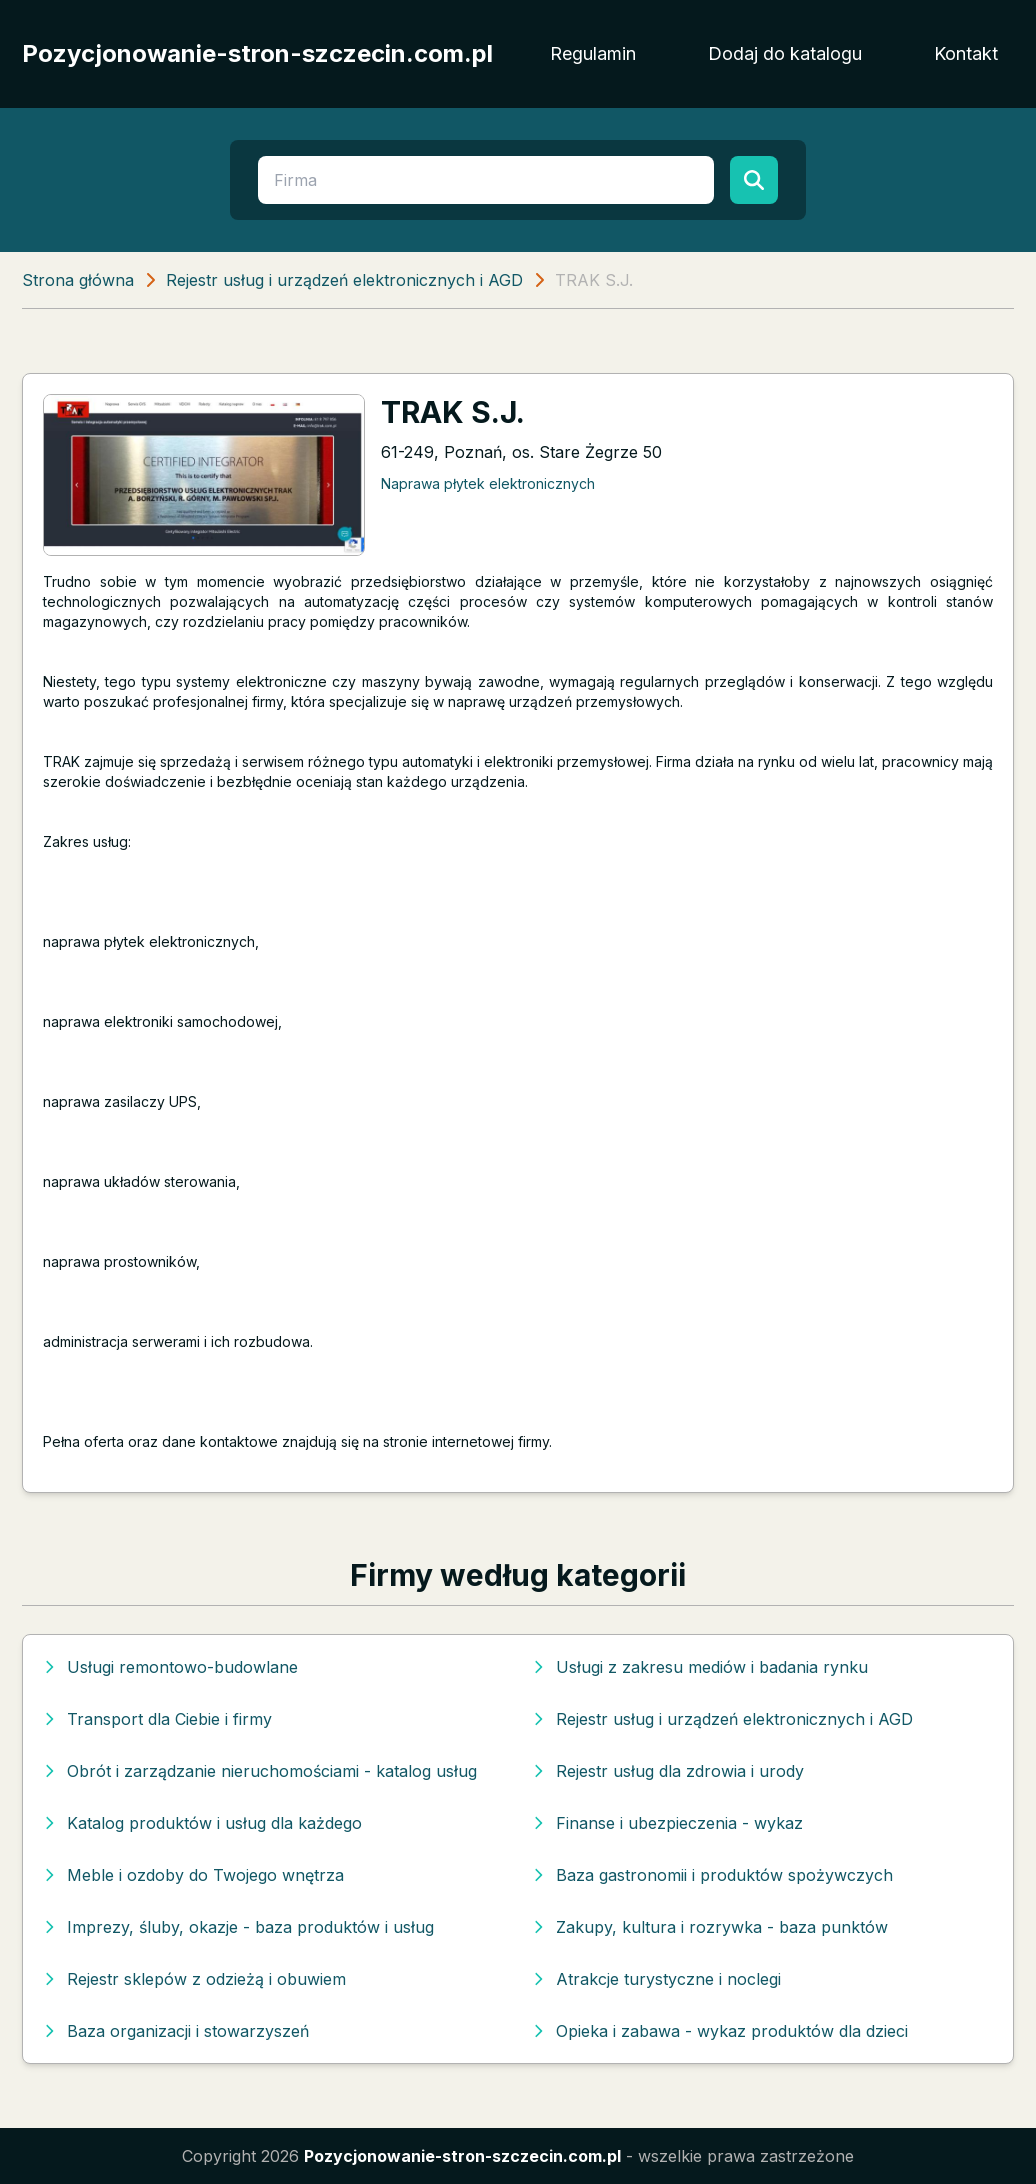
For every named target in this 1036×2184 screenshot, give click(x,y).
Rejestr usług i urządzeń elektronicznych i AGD (344, 280)
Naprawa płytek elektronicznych (488, 483)
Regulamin (593, 53)
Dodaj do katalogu (785, 53)
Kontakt (966, 53)
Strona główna (78, 280)
